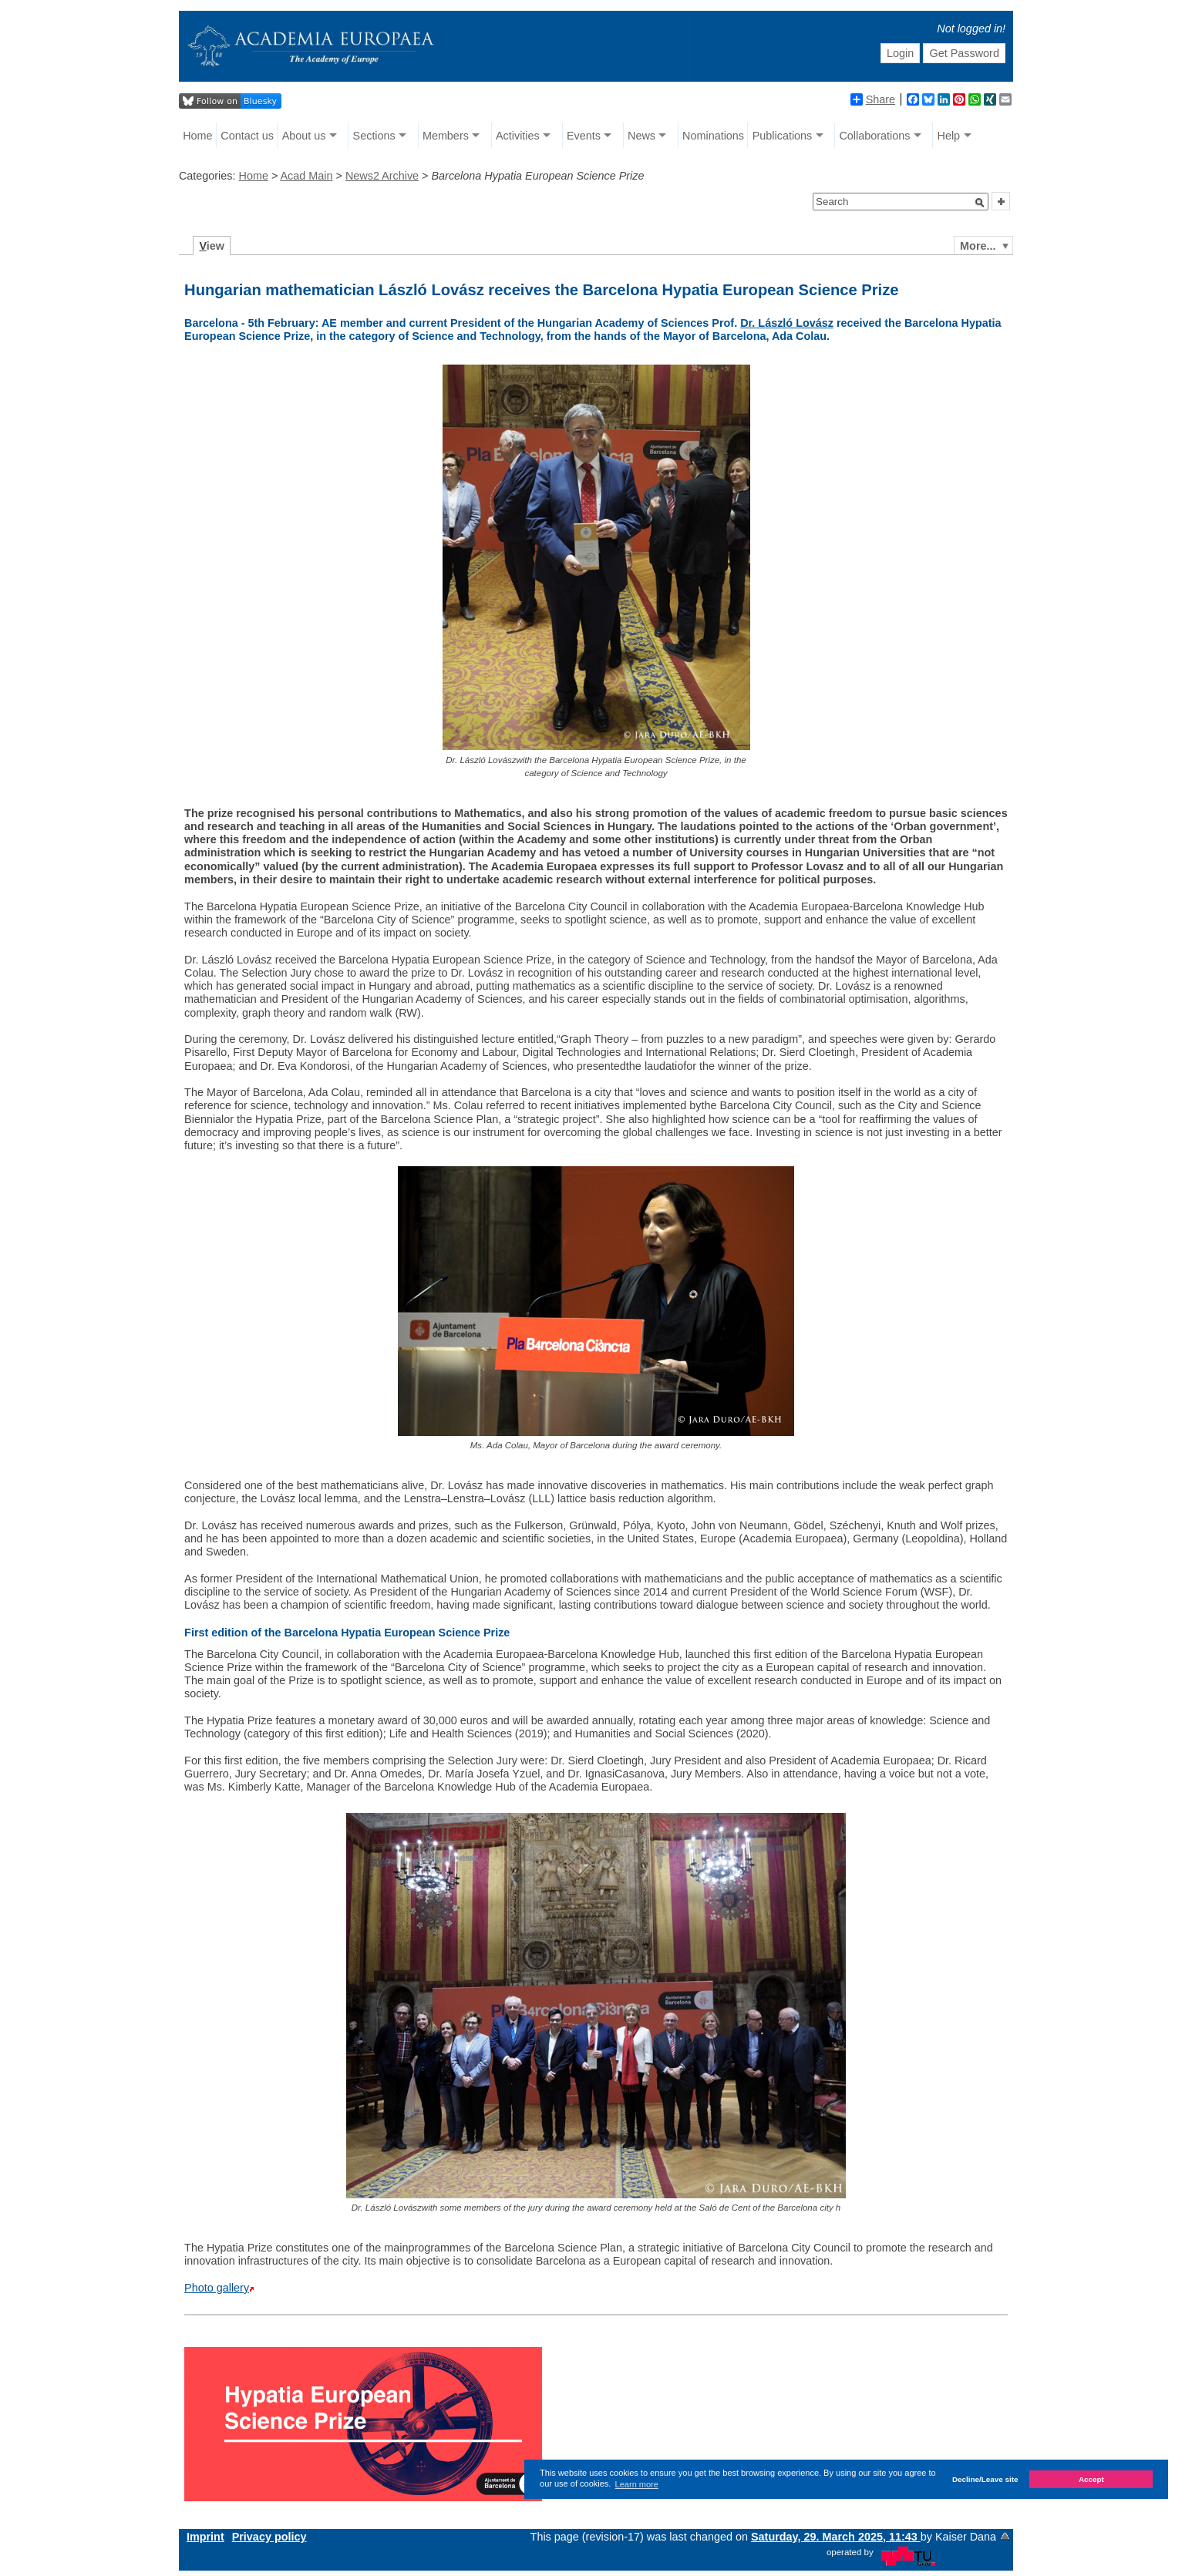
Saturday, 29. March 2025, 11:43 (836, 2537)
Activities (518, 135)
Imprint (205, 2537)
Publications (783, 135)
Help (949, 135)
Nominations (713, 135)
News (641, 135)
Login (900, 53)
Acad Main (307, 176)
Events (584, 135)
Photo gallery (216, 2288)
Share (872, 99)
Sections (374, 135)
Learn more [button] (636, 2484)
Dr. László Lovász (786, 323)
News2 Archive (382, 176)
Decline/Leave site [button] (985, 2479)
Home (197, 135)
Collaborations (874, 135)
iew (211, 246)
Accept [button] (1091, 2479)
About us (304, 135)
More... (977, 246)
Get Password (964, 53)
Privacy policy (269, 2537)
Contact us (247, 135)
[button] (980, 203)
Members (446, 135)
